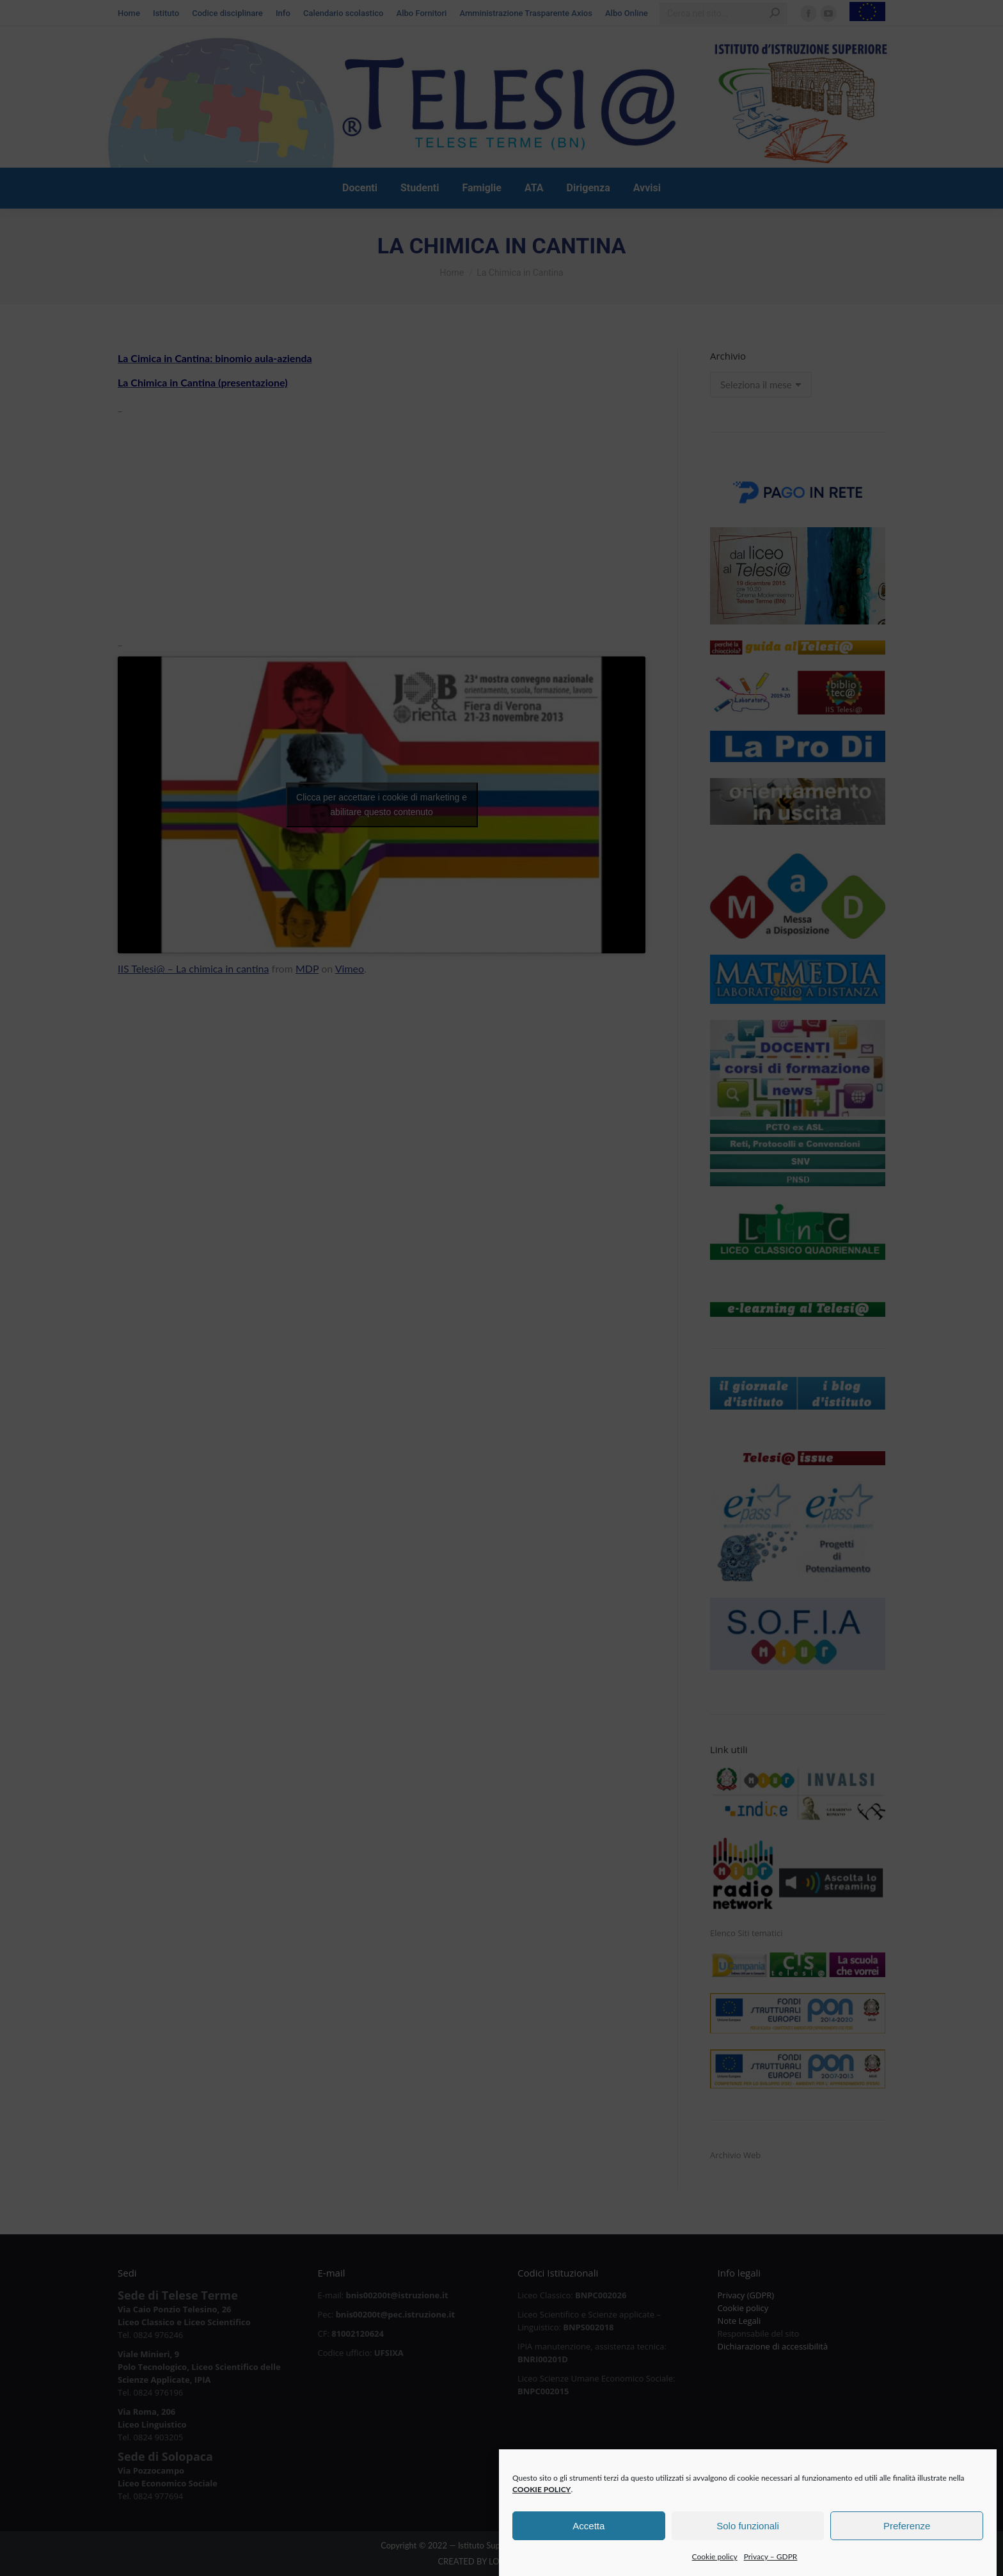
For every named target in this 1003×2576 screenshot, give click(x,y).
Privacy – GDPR (771, 2570)
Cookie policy (715, 2570)
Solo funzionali (747, 2538)
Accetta (588, 2538)
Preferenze (906, 2538)
